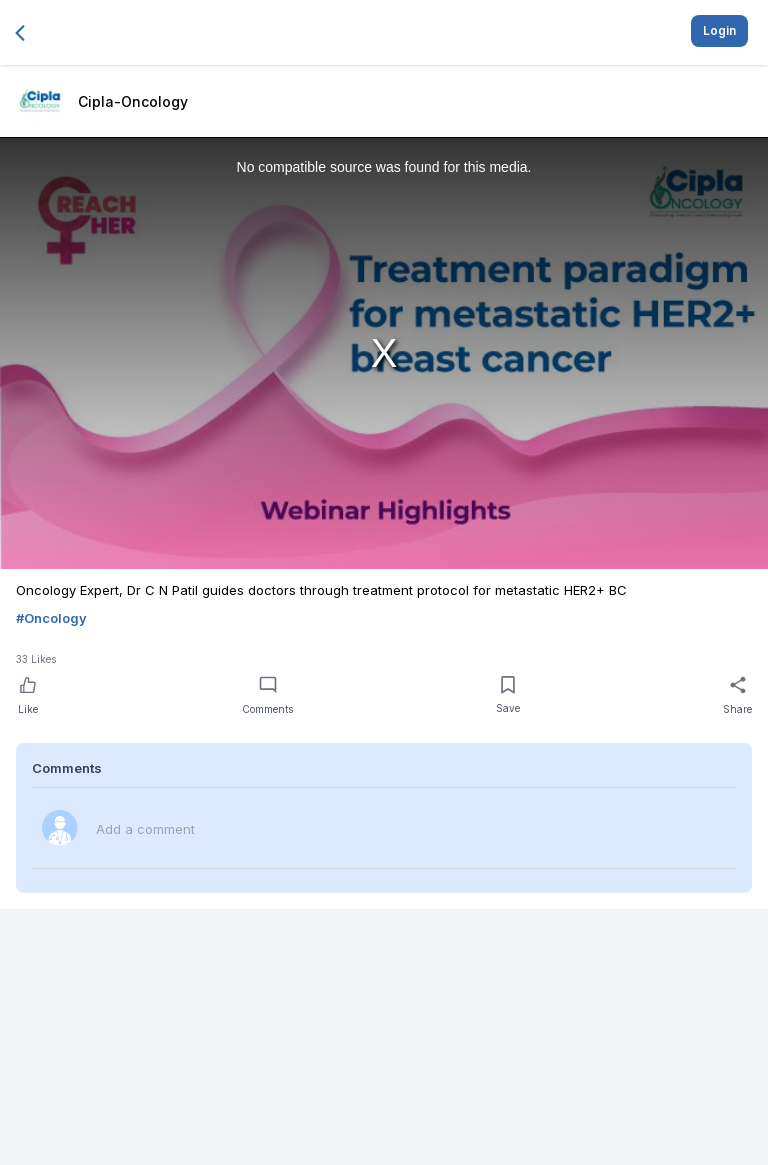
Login (719, 30)
